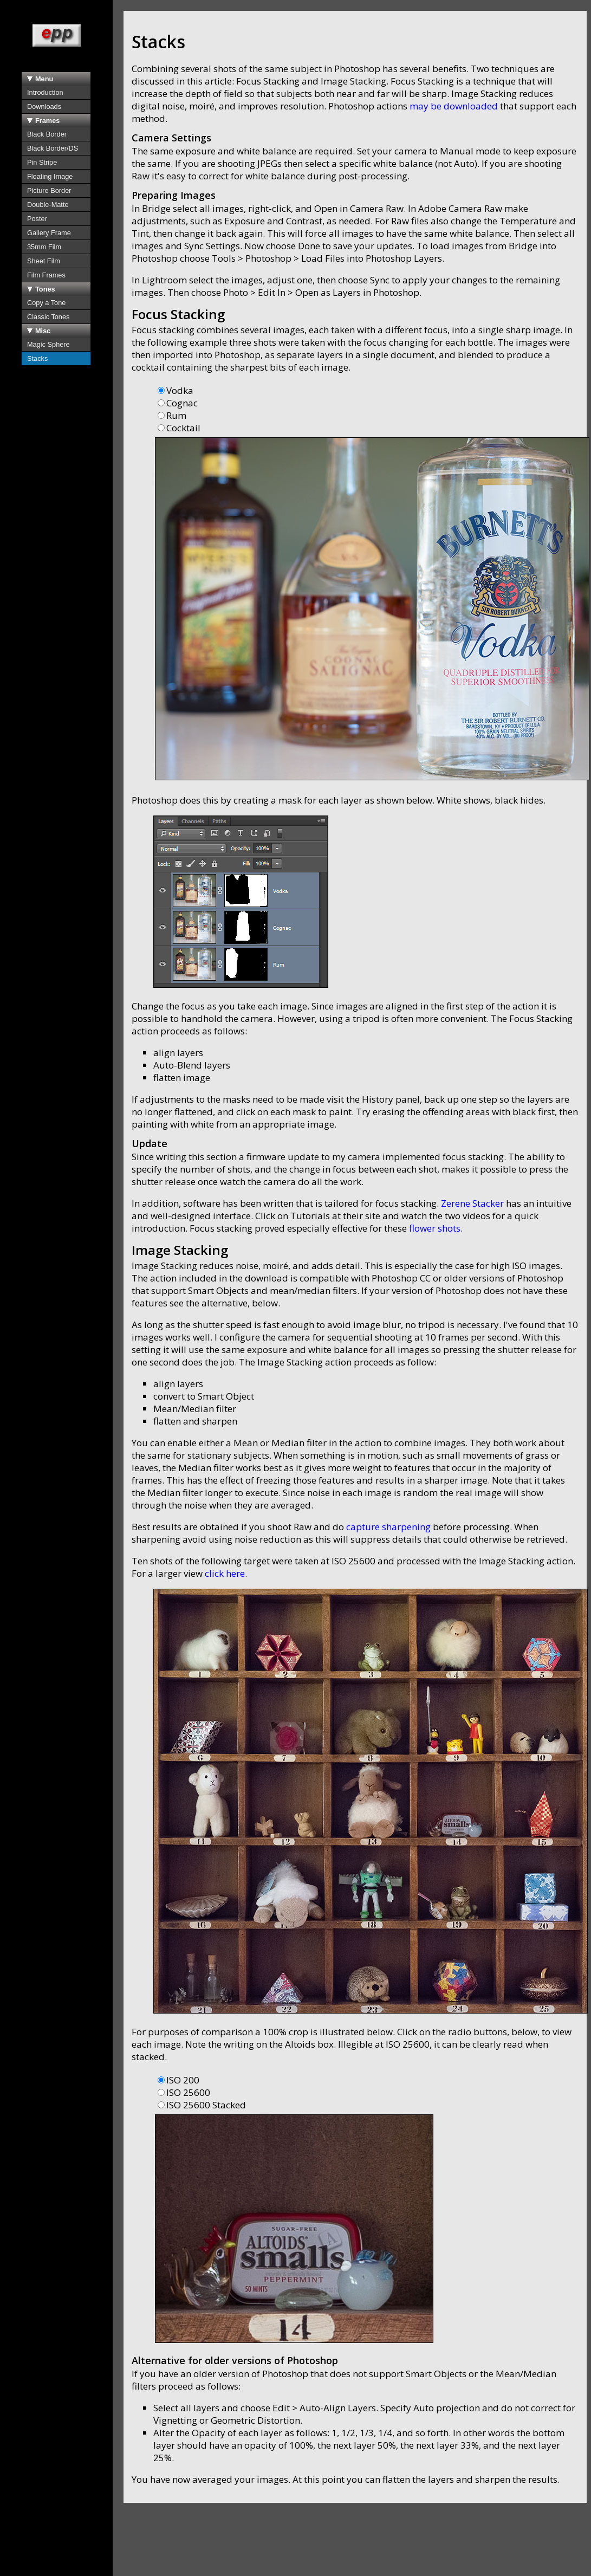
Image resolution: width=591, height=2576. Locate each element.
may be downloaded (454, 106)
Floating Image (50, 176)
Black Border (47, 134)
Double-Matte (48, 204)
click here (225, 1573)
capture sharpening (388, 1526)
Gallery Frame (49, 233)
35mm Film (44, 247)
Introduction (45, 92)
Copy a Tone (46, 303)
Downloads (44, 106)
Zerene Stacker (472, 1203)
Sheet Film (43, 261)
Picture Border (49, 190)
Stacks (37, 358)
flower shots (434, 1228)
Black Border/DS (52, 148)
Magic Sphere (48, 344)
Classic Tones (48, 317)
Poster (37, 219)
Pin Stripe (42, 162)
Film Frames (46, 275)
